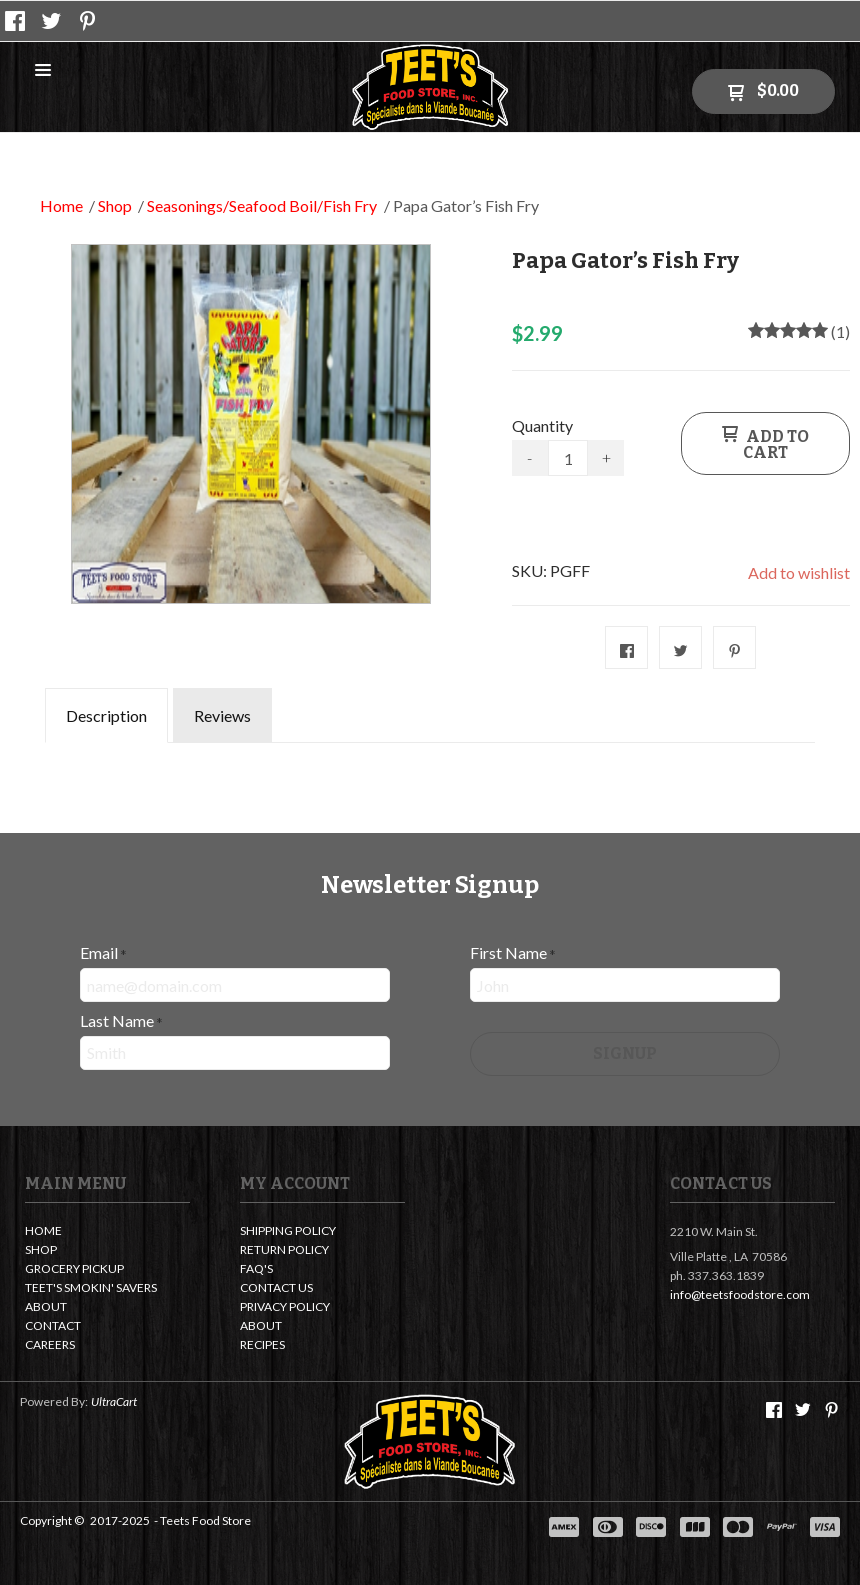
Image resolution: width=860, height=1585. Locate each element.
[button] (43, 71)
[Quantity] (568, 458)
